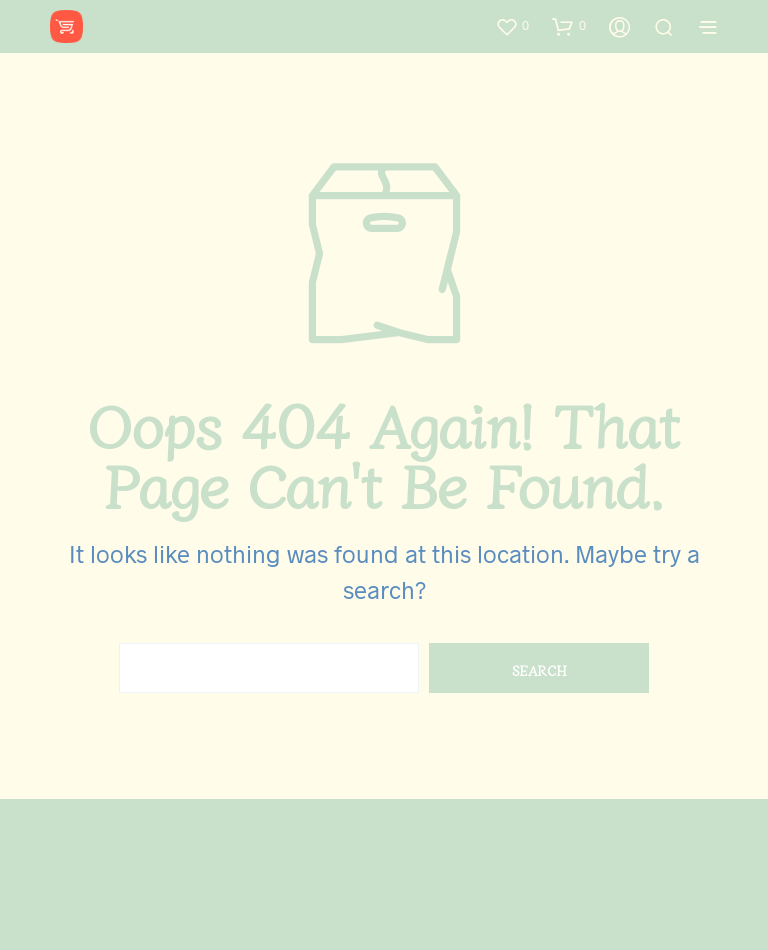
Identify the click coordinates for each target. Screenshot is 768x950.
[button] (512, 26)
